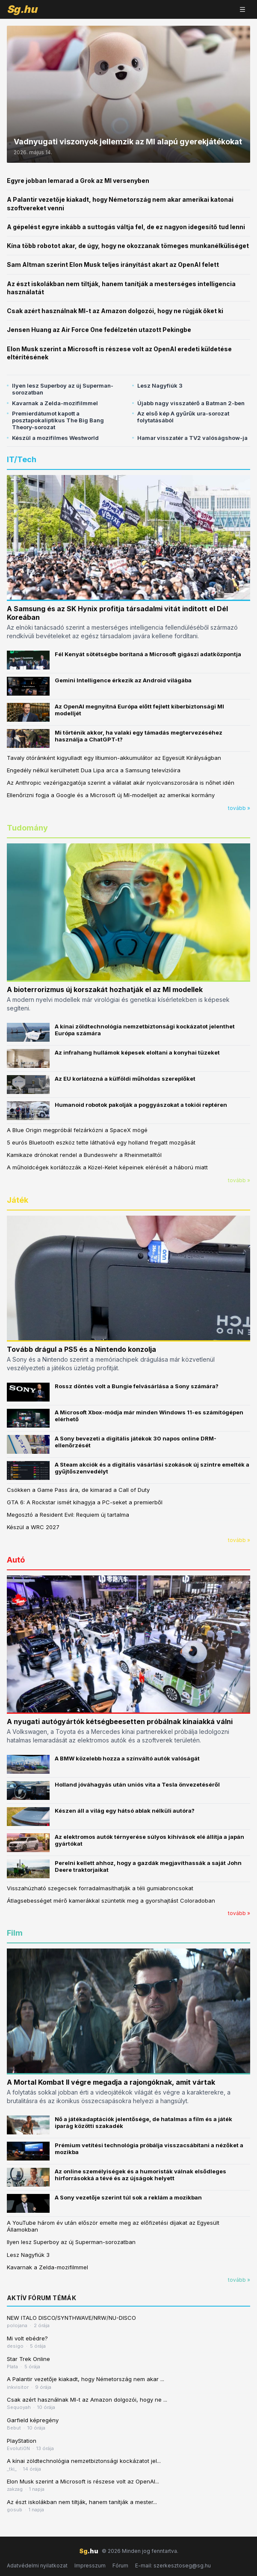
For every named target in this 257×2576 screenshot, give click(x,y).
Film (15, 1932)
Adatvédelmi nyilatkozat (37, 2565)
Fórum (120, 2565)
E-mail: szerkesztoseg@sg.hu (173, 2565)
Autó (16, 1559)
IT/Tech (21, 459)
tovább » (239, 808)
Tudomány (27, 827)
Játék (17, 1199)
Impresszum (90, 2565)
